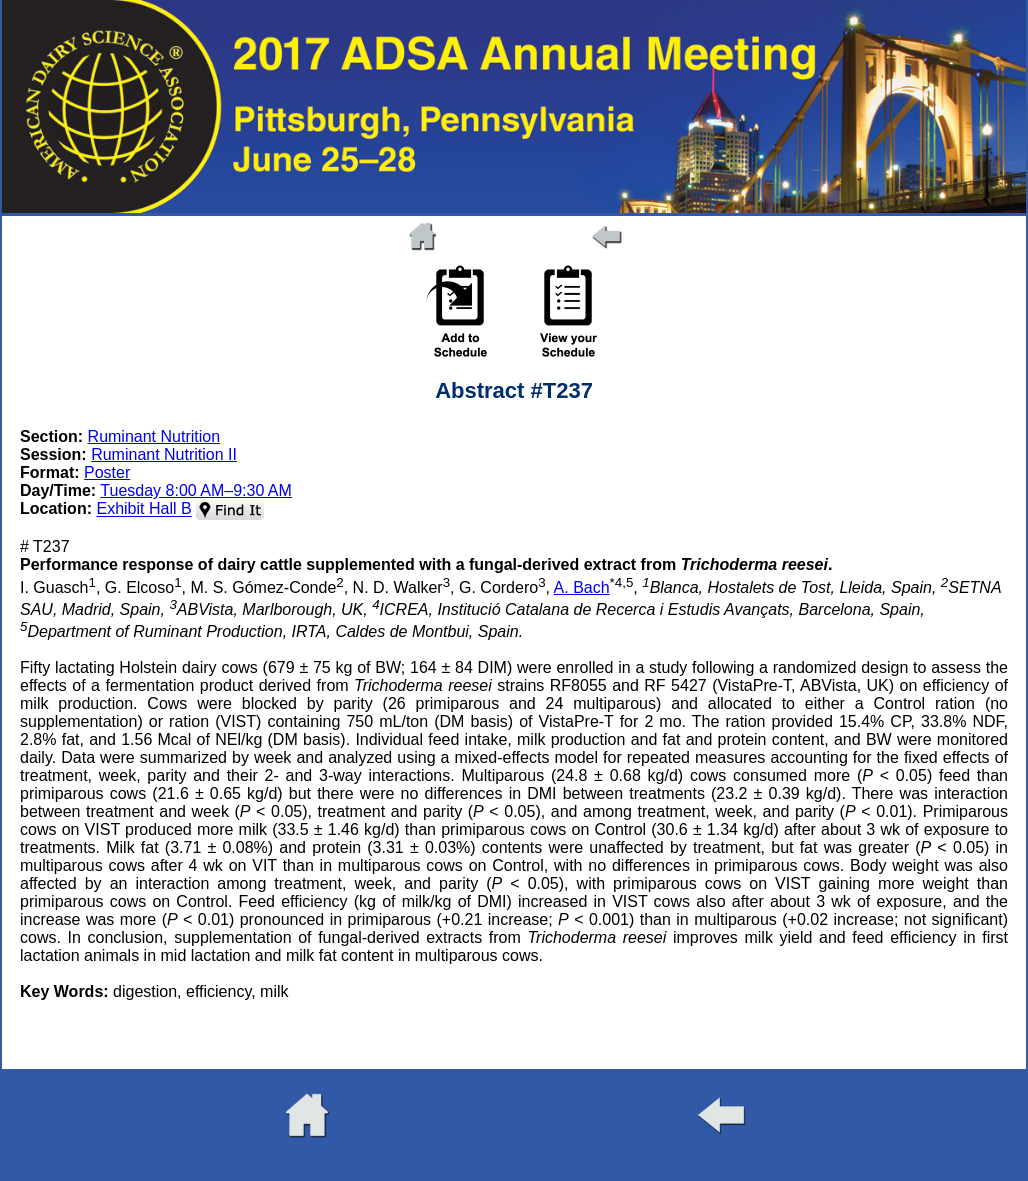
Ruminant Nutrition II (164, 454)
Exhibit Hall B (143, 509)
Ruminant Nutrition (154, 436)
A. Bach (582, 587)
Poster (107, 472)
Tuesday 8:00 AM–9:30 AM (196, 490)
